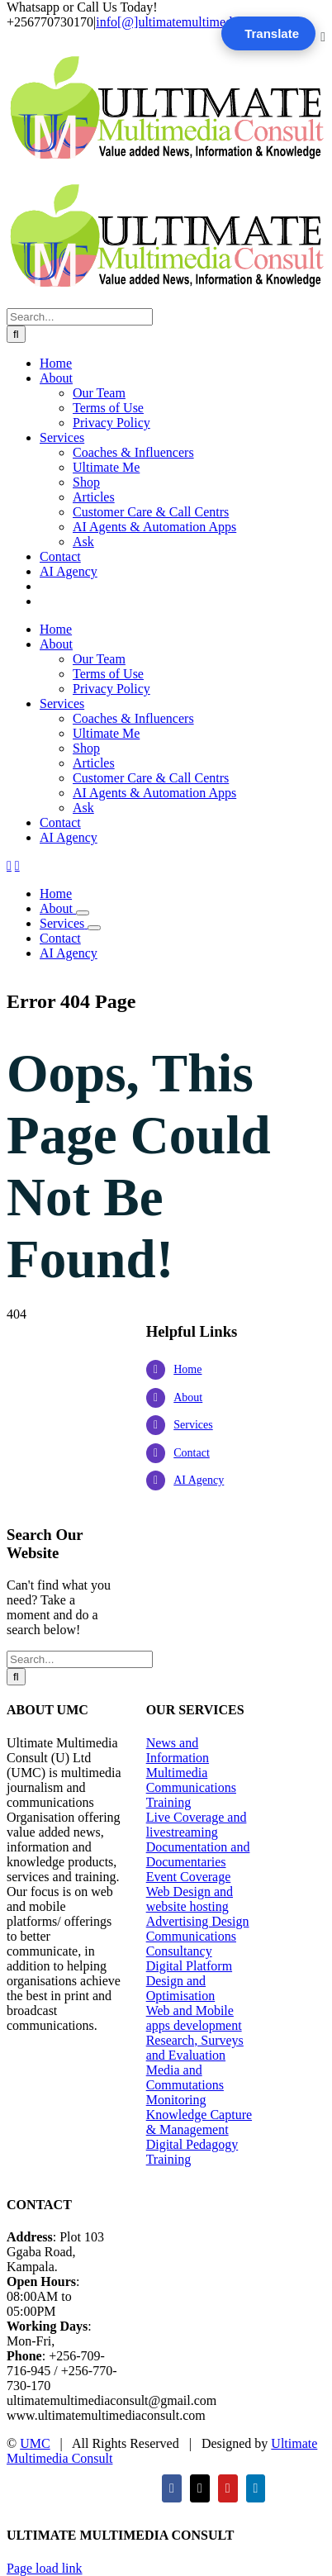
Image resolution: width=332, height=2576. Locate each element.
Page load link (45, 2568)
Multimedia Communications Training (191, 1787)
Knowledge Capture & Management (199, 2122)
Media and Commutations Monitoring (185, 2085)
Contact (191, 1453)
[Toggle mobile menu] (9, 865)
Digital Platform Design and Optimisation (189, 1981)
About (187, 1397)
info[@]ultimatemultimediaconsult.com (201, 22)
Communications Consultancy (191, 1943)
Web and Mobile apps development (194, 2017)
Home (187, 1369)
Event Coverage (188, 1877)
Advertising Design (197, 1921)
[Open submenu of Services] (94, 927)
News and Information (177, 1750)
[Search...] (80, 317)
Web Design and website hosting (189, 1898)
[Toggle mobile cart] (17, 865)
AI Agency (198, 1480)
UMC (35, 2443)
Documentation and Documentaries (198, 1854)
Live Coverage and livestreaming (196, 1824)
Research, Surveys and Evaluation (195, 2047)
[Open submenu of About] (82, 912)
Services (192, 1425)
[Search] (16, 334)
